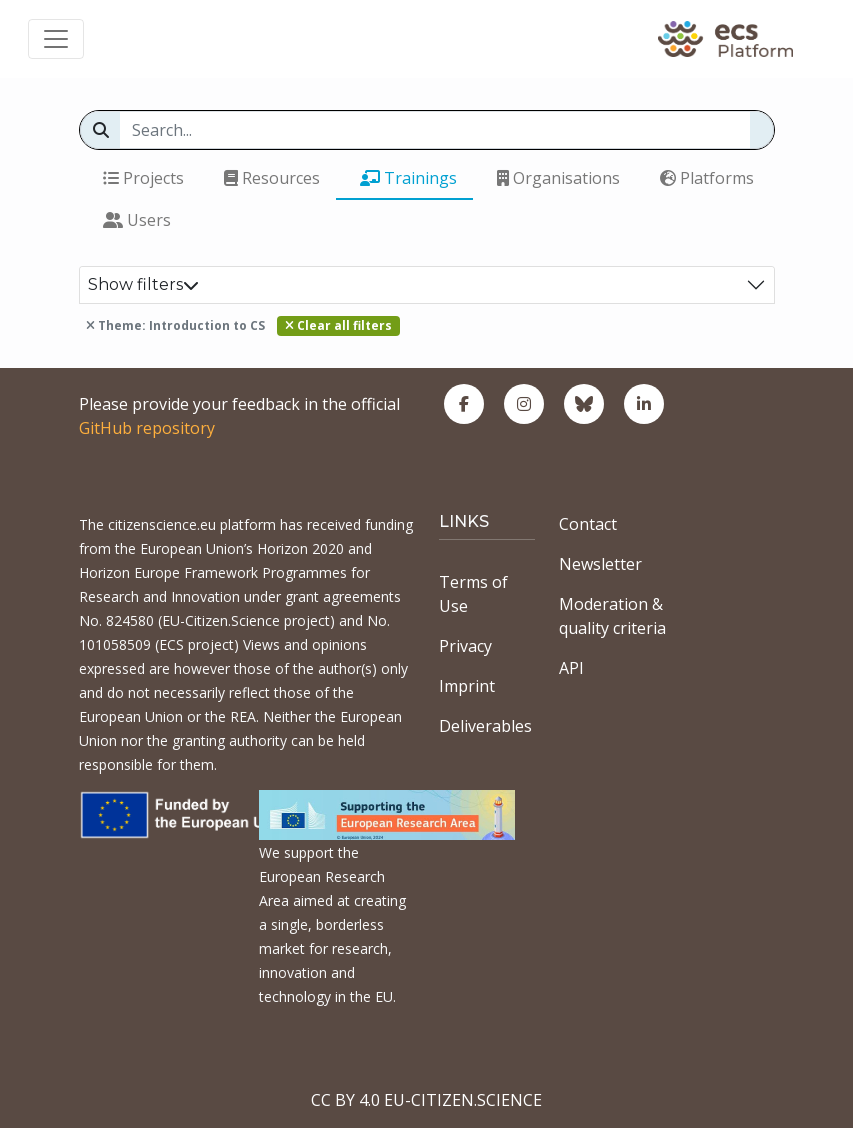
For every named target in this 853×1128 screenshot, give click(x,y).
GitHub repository (147, 428)
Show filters (143, 284)
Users (137, 220)
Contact (588, 524)
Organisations (558, 178)
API (571, 668)
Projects (143, 178)
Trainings (408, 178)
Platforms (707, 178)
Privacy (465, 646)
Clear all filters (338, 325)
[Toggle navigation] (56, 39)
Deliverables (485, 726)
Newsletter (600, 564)
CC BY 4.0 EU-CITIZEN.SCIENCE (426, 1100)
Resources (272, 178)
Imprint (467, 686)
